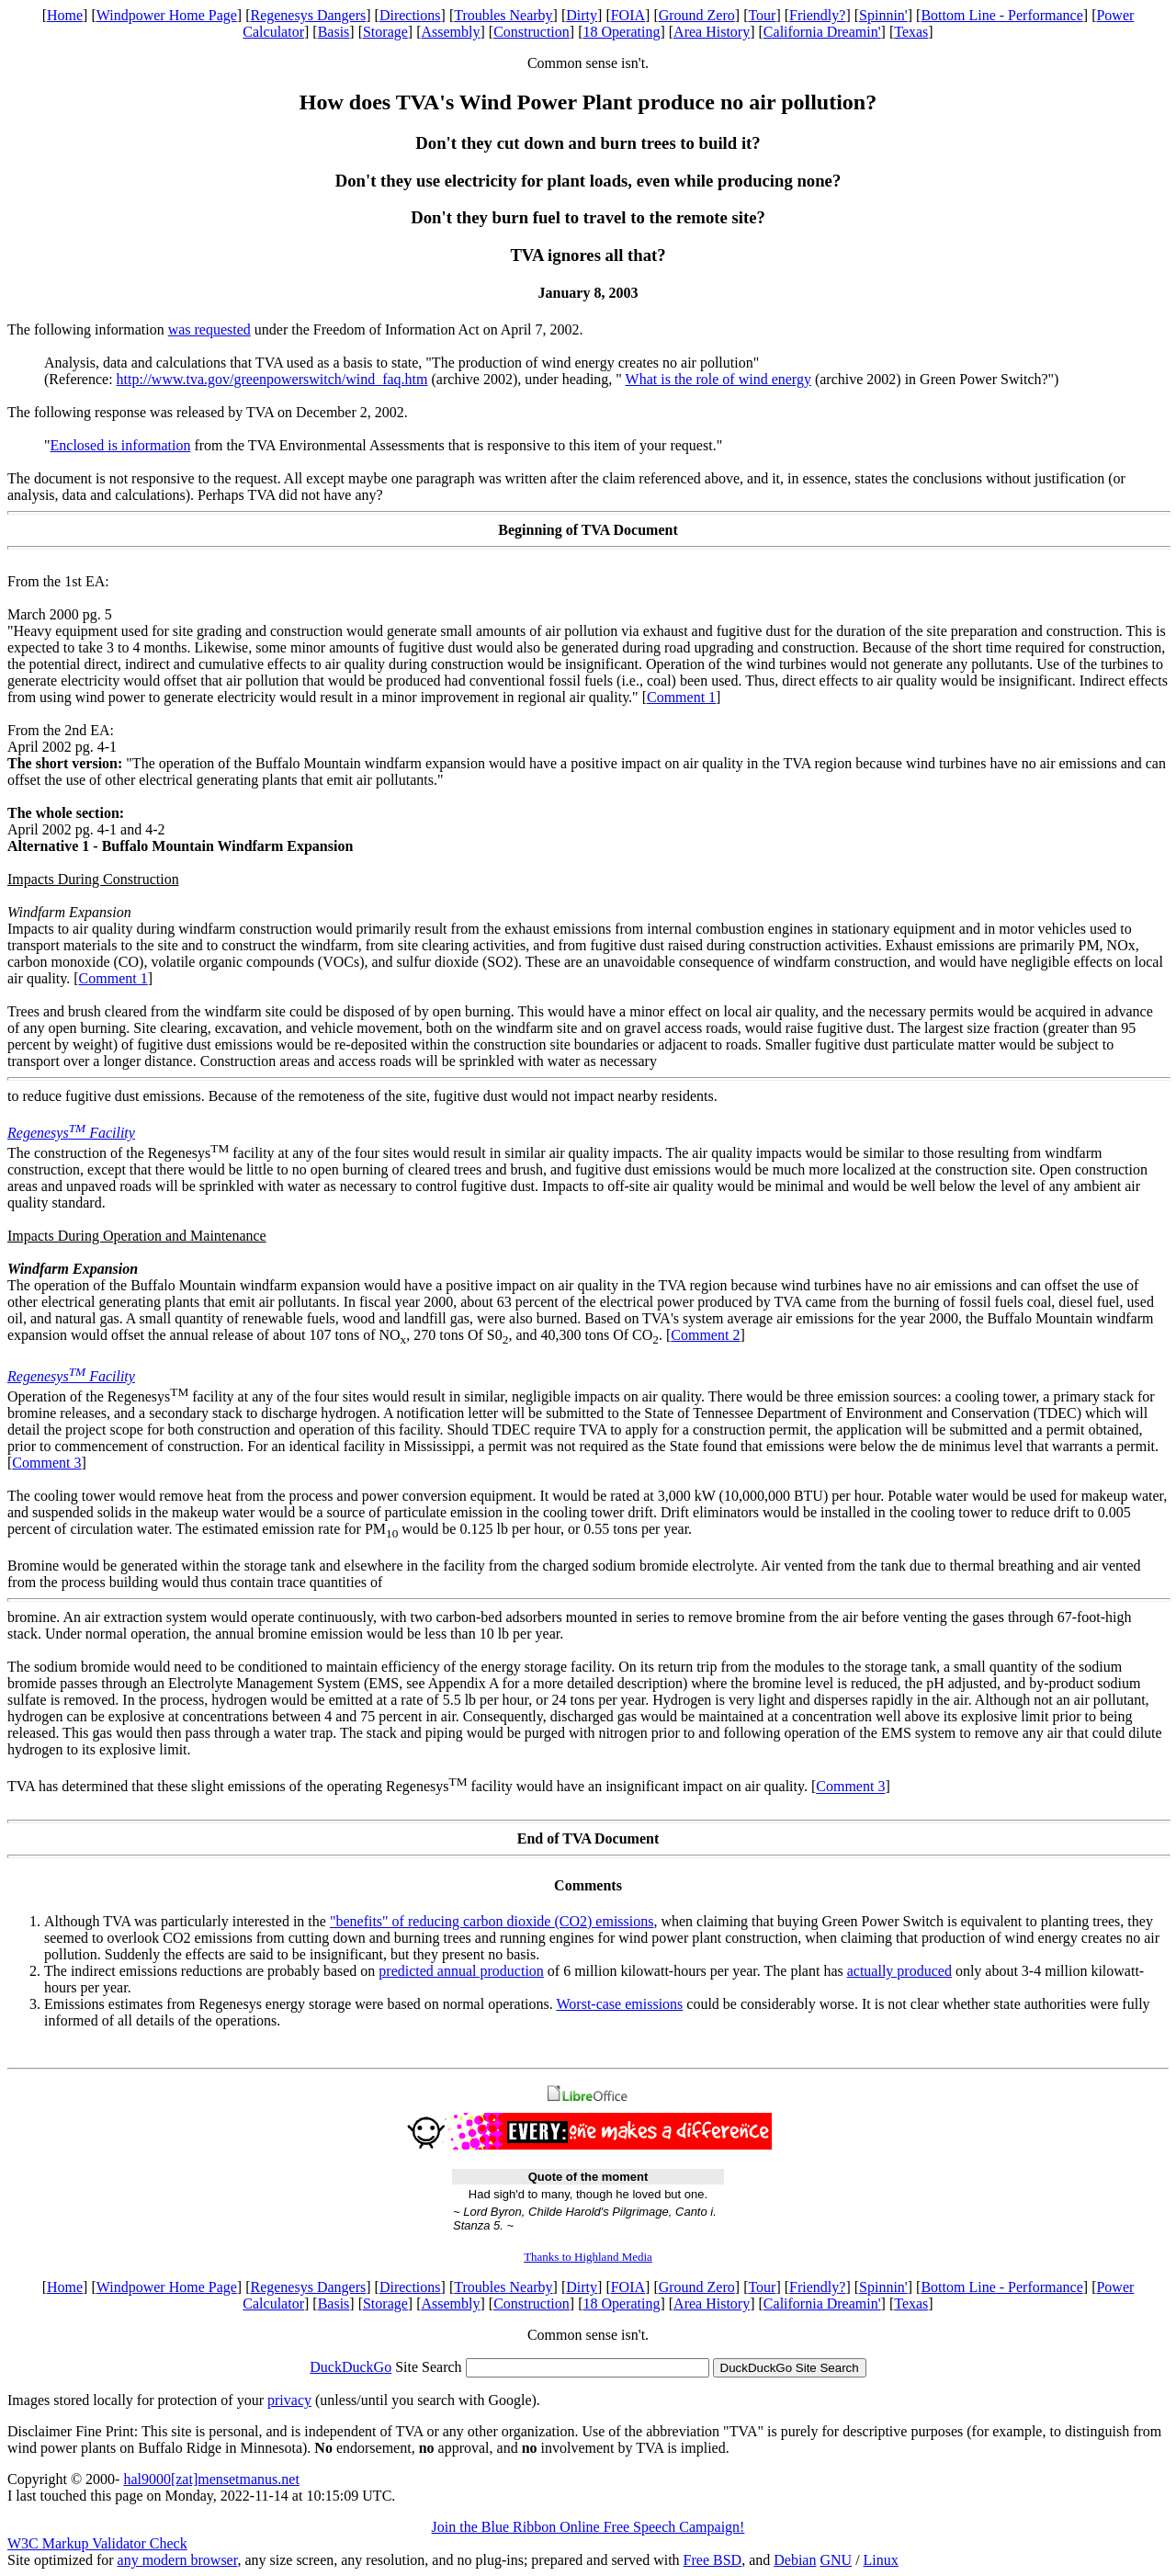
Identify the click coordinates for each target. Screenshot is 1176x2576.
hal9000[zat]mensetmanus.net (211, 2479)
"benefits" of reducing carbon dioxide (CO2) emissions (492, 1921)
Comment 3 (46, 1462)
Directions (410, 15)
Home (65, 15)
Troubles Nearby (503, 15)
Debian (795, 2560)
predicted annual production (461, 1971)
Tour (761, 15)
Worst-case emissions (620, 2004)
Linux (881, 2560)
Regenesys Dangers (308, 15)
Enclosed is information (121, 445)
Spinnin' (883, 15)
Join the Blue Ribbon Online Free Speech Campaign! (588, 2527)
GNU (836, 2560)
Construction (531, 32)
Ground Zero (697, 15)
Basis (334, 32)
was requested (209, 329)
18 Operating (621, 32)
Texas (911, 32)
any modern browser (178, 2560)
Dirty (581, 15)
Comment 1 (681, 697)
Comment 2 (705, 1335)
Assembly (450, 32)
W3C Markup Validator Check (97, 2543)
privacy (289, 2400)
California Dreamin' (822, 32)
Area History (711, 32)
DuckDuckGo (350, 2367)
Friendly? (817, 15)
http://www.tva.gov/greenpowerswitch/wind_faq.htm (272, 379)
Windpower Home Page (166, 15)
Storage (385, 32)
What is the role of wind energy (718, 379)
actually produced (899, 1971)
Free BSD (713, 2560)
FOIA (628, 15)
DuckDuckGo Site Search (789, 2368)
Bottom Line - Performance (1001, 15)
